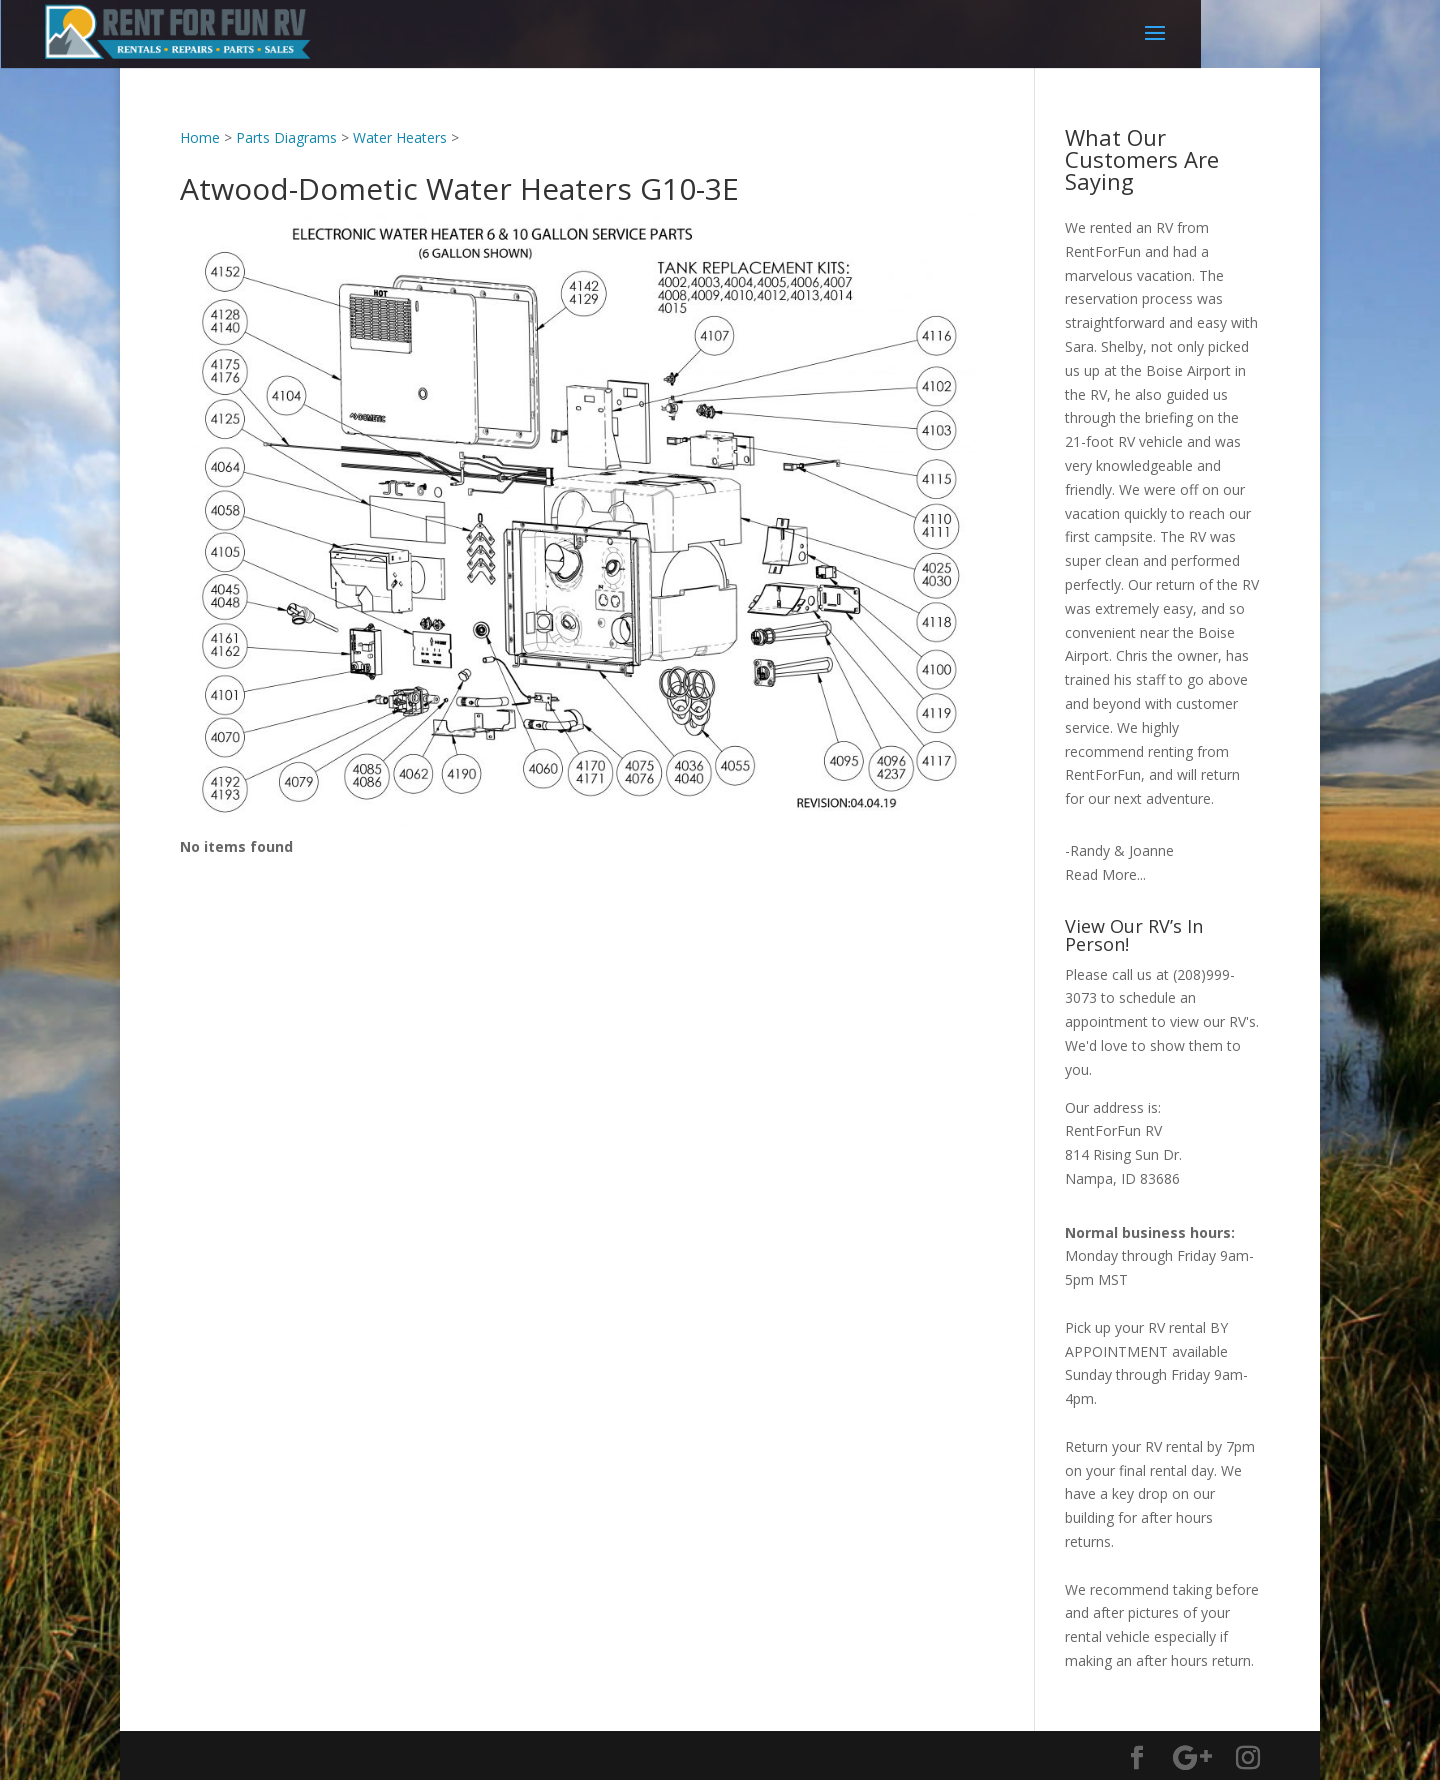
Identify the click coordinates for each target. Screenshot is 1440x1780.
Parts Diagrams (286, 137)
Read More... (1105, 874)
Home (200, 137)
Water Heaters (400, 137)
